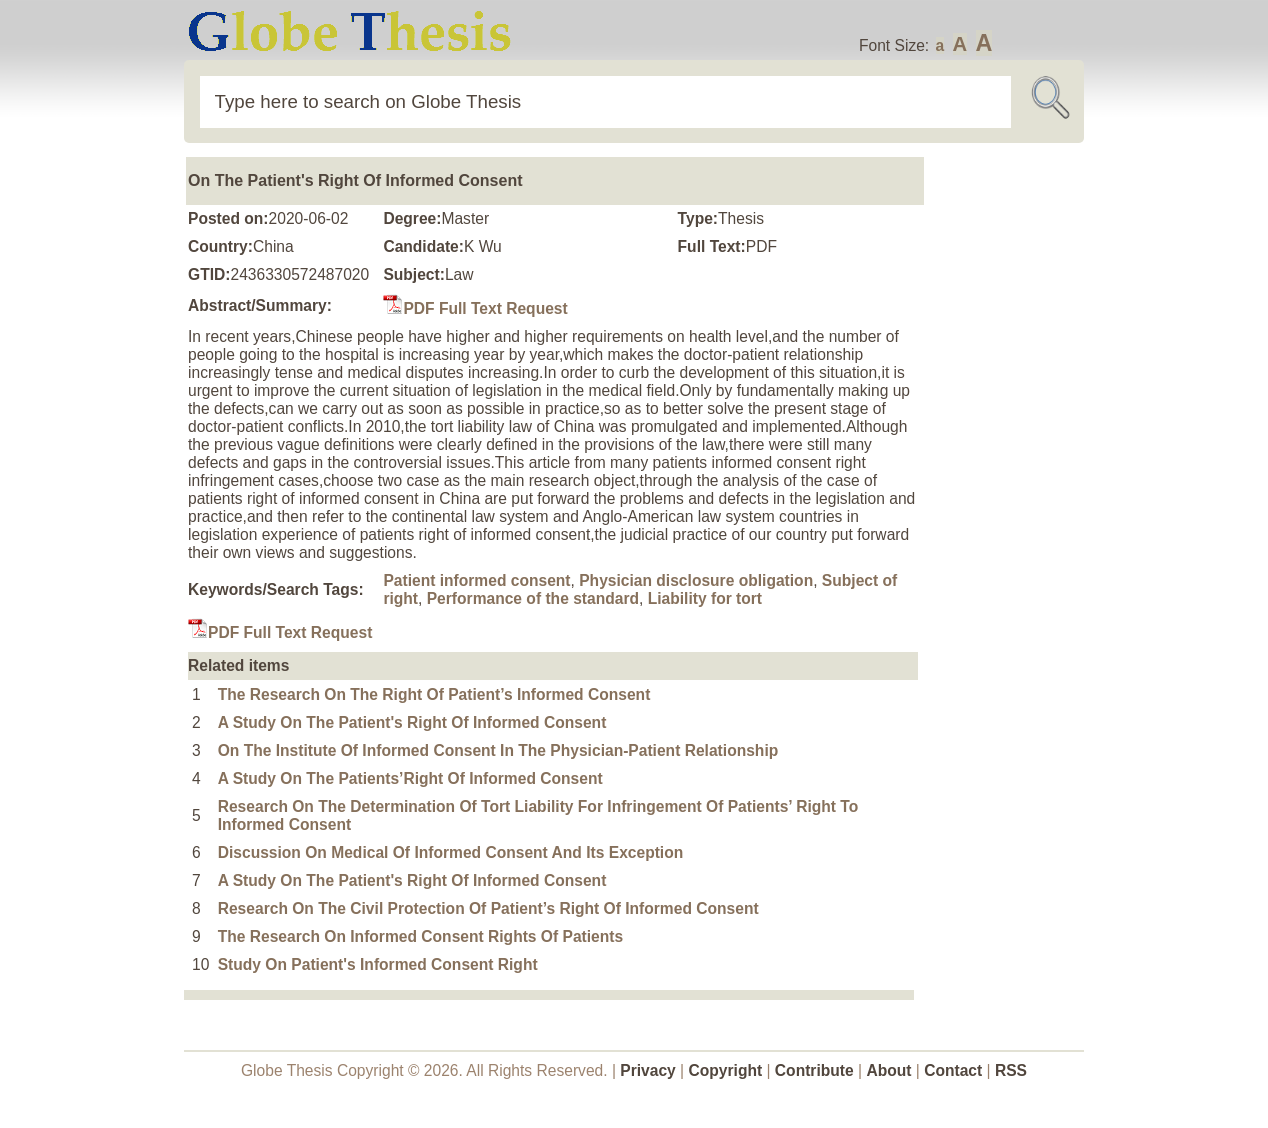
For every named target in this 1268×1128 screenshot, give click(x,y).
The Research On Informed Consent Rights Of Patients (421, 936)
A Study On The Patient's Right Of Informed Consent (412, 722)
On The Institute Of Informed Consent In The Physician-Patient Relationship (498, 750)
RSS (1011, 1070)
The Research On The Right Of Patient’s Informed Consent (434, 694)
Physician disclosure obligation (696, 580)
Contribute (814, 1070)
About (888, 1070)
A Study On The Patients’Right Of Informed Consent (410, 778)
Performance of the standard (533, 598)
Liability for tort (705, 598)
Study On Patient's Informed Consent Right (378, 964)
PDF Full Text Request (475, 308)
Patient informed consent (476, 580)
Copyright (726, 1070)
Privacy (648, 1070)
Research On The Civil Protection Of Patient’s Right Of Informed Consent (488, 908)
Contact (955, 1070)
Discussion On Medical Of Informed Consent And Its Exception (451, 852)
